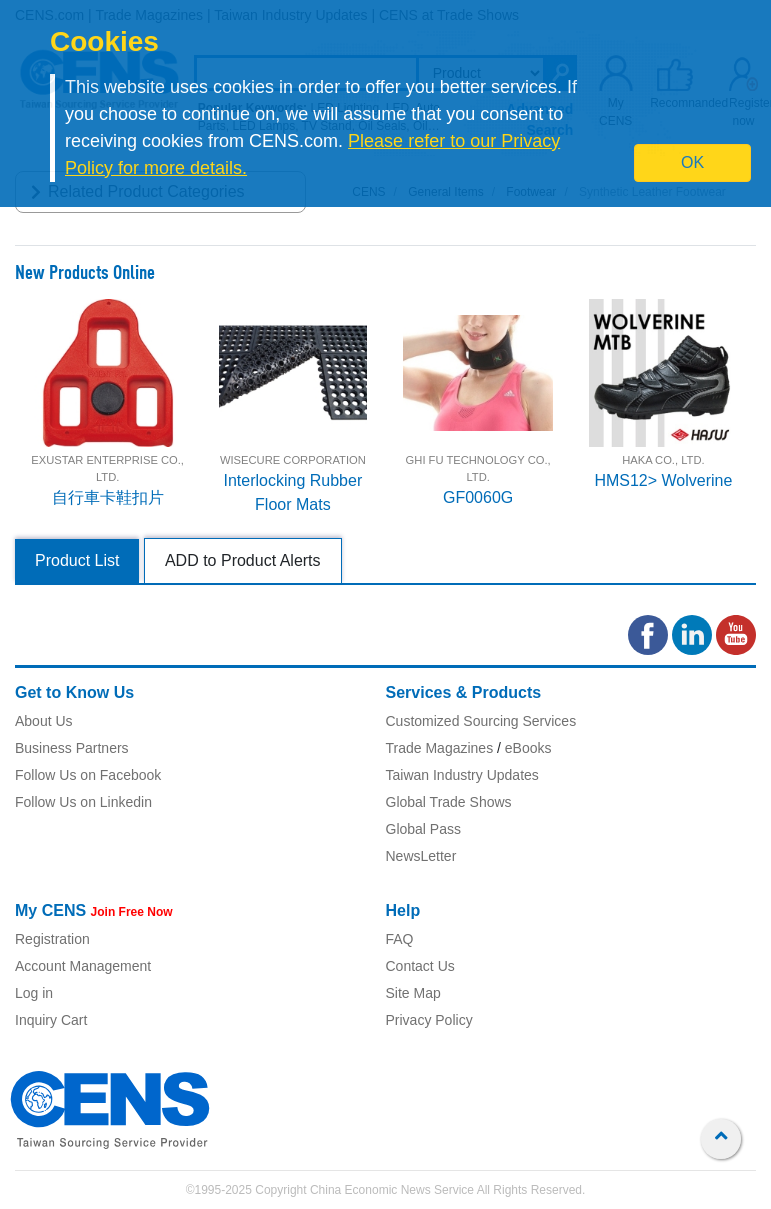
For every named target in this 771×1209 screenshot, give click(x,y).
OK (692, 162)
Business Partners (72, 748)
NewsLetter (421, 856)
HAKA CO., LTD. (663, 460)
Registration (52, 939)
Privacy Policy (429, 1020)
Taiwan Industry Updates (462, 775)
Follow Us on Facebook (88, 775)
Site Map (413, 993)
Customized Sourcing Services (481, 721)
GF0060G (478, 497)
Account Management (83, 966)
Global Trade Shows (449, 802)
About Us (44, 721)
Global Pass (423, 829)
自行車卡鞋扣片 (108, 497)
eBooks (528, 748)
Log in (34, 993)
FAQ (400, 939)
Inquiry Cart (51, 1020)
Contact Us (420, 966)
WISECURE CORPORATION (293, 460)
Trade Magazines (440, 748)
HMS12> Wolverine (663, 480)
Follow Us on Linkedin (83, 802)
